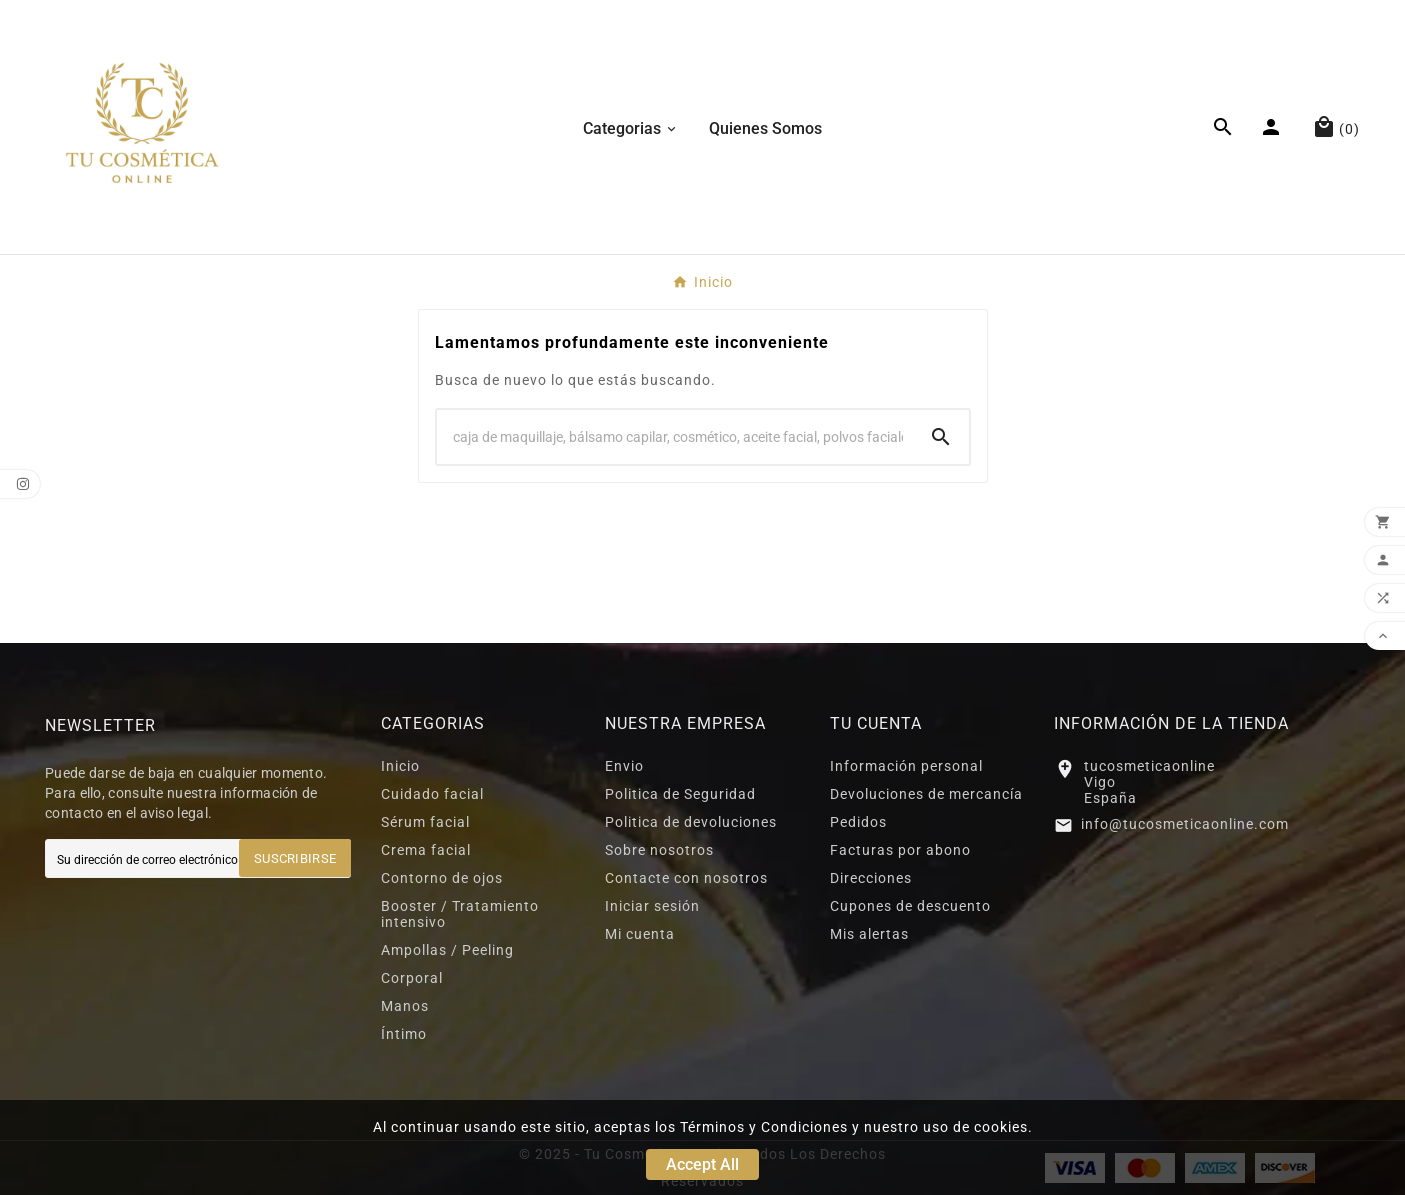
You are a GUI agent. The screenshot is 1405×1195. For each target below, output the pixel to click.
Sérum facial (425, 822)
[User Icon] (1273, 127)
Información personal (906, 766)
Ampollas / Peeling (447, 950)
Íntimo (404, 1034)
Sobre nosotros (659, 850)
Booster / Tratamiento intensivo (460, 914)
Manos (405, 1006)
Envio (624, 766)
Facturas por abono (900, 850)
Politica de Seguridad (680, 794)
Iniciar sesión (652, 906)
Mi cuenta (640, 934)
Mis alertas (869, 934)
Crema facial (426, 850)
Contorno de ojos (442, 878)
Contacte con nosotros (686, 878)
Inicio (400, 766)
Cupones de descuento (910, 906)
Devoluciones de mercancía (926, 794)
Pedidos (858, 822)
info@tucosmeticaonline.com (1185, 824)
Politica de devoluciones (691, 822)
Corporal (412, 978)
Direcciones (871, 878)
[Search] (675, 437)
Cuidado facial (432, 794)
